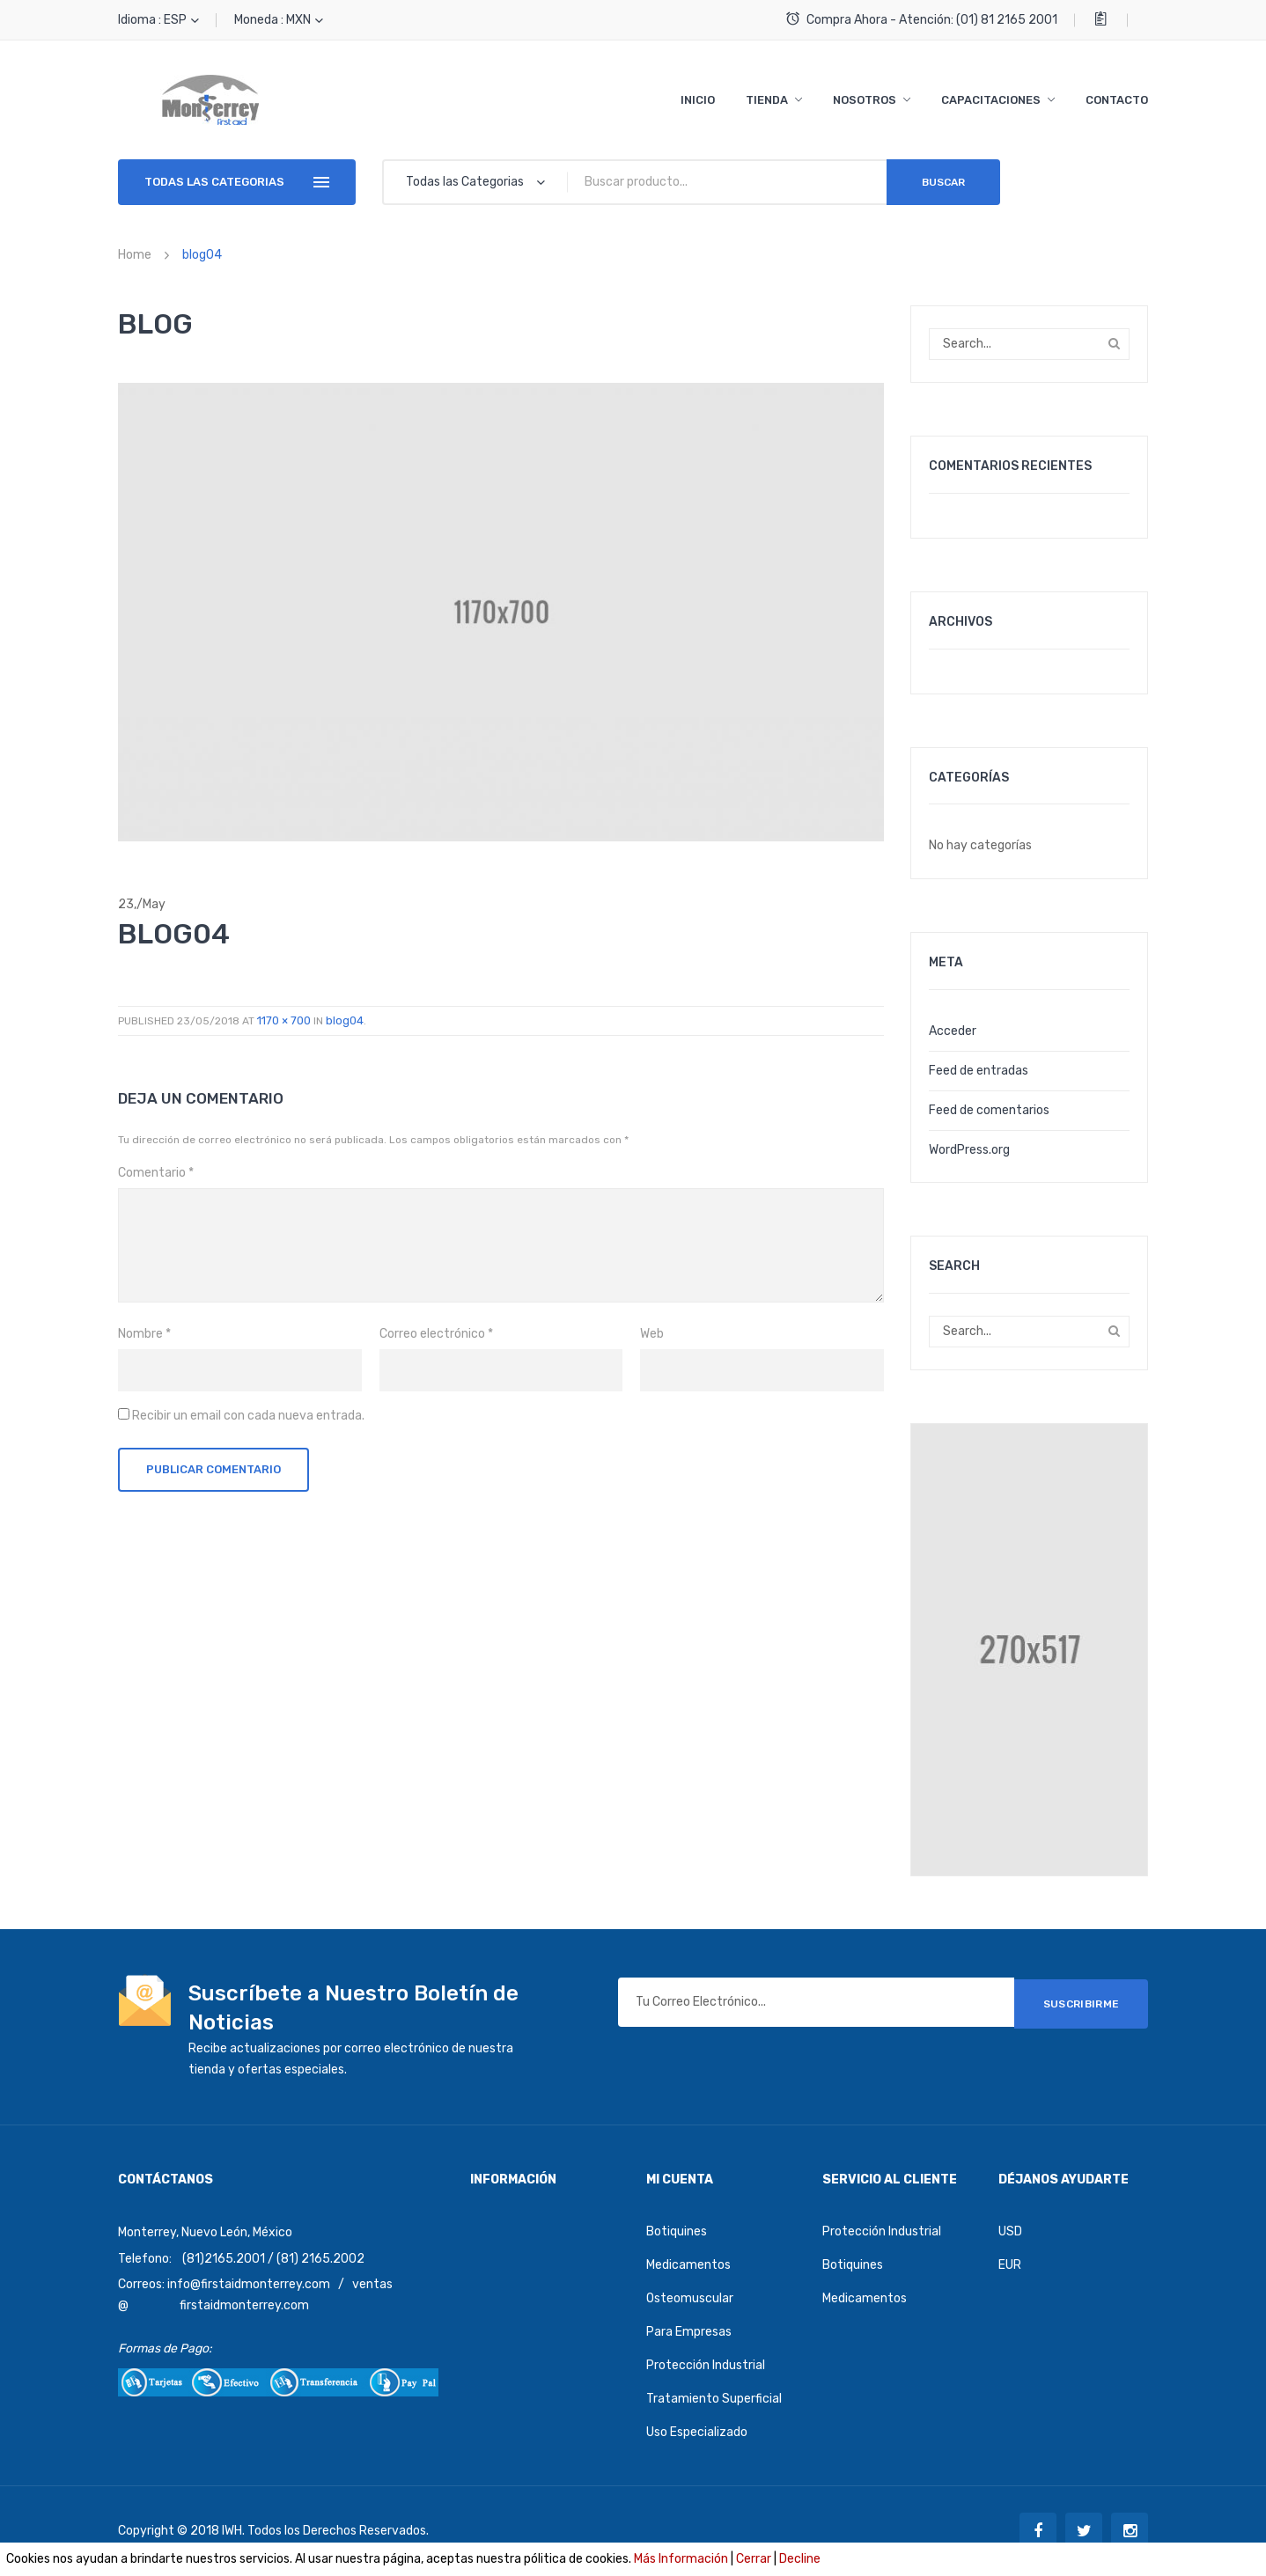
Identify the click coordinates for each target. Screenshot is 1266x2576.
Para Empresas (689, 2331)
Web (652, 1333)
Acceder (952, 1031)
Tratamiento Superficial (714, 2398)
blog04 (345, 1020)
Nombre (144, 1333)
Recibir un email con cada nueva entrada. (248, 1415)
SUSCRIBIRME (1081, 2002)
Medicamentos (688, 2264)
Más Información (681, 2558)
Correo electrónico (436, 1333)
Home (134, 254)
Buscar (943, 182)
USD (1010, 2231)
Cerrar (753, 2558)
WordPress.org (969, 1149)
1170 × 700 (284, 1020)
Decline (800, 2558)
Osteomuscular (689, 2298)
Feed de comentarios (989, 1110)
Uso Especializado (696, 2432)
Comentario (156, 1172)
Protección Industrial (705, 2365)
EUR (1009, 2264)
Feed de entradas (978, 1070)
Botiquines (676, 2231)
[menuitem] (698, 100)
